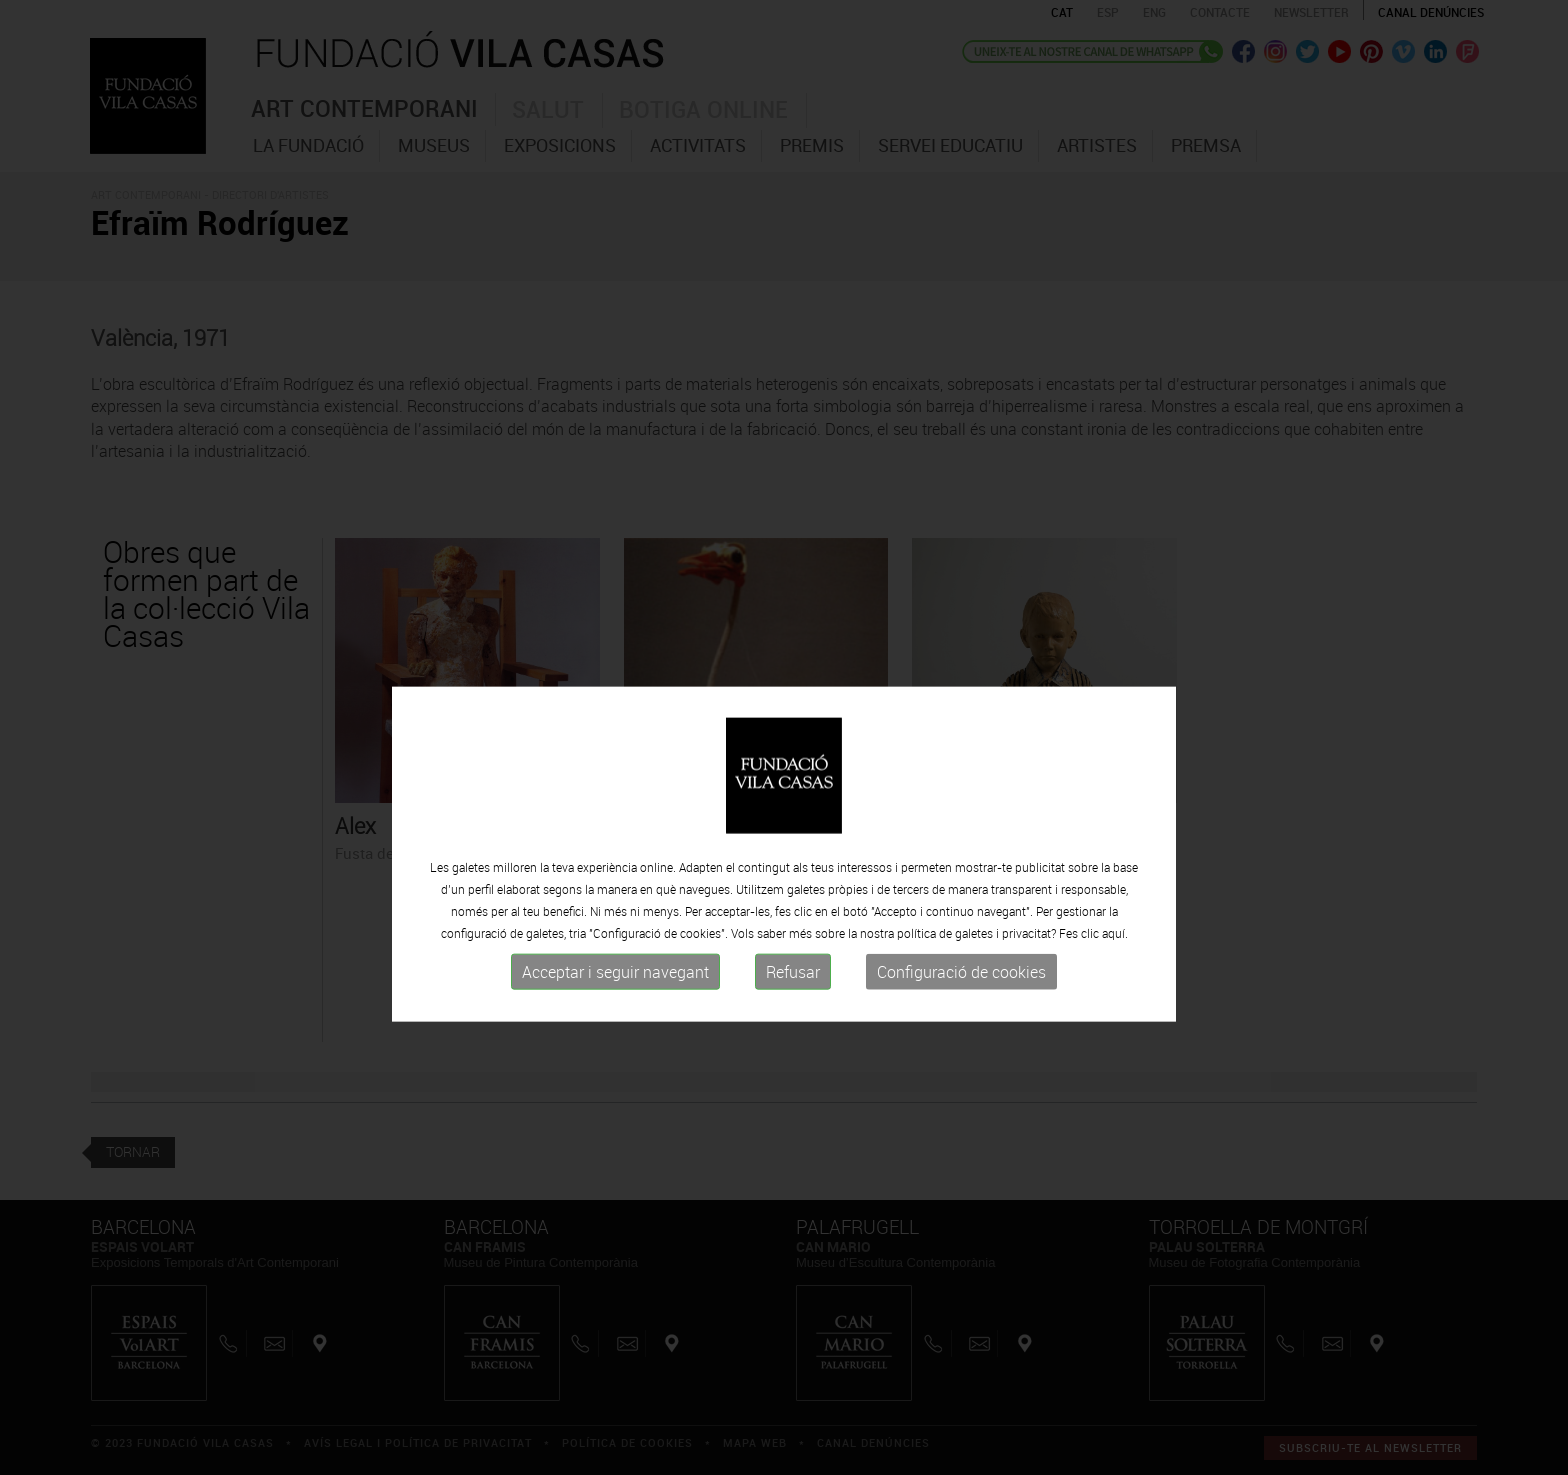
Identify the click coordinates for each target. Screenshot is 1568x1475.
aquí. (1115, 963)
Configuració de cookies (961, 1002)
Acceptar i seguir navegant (615, 1002)
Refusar (793, 1002)
